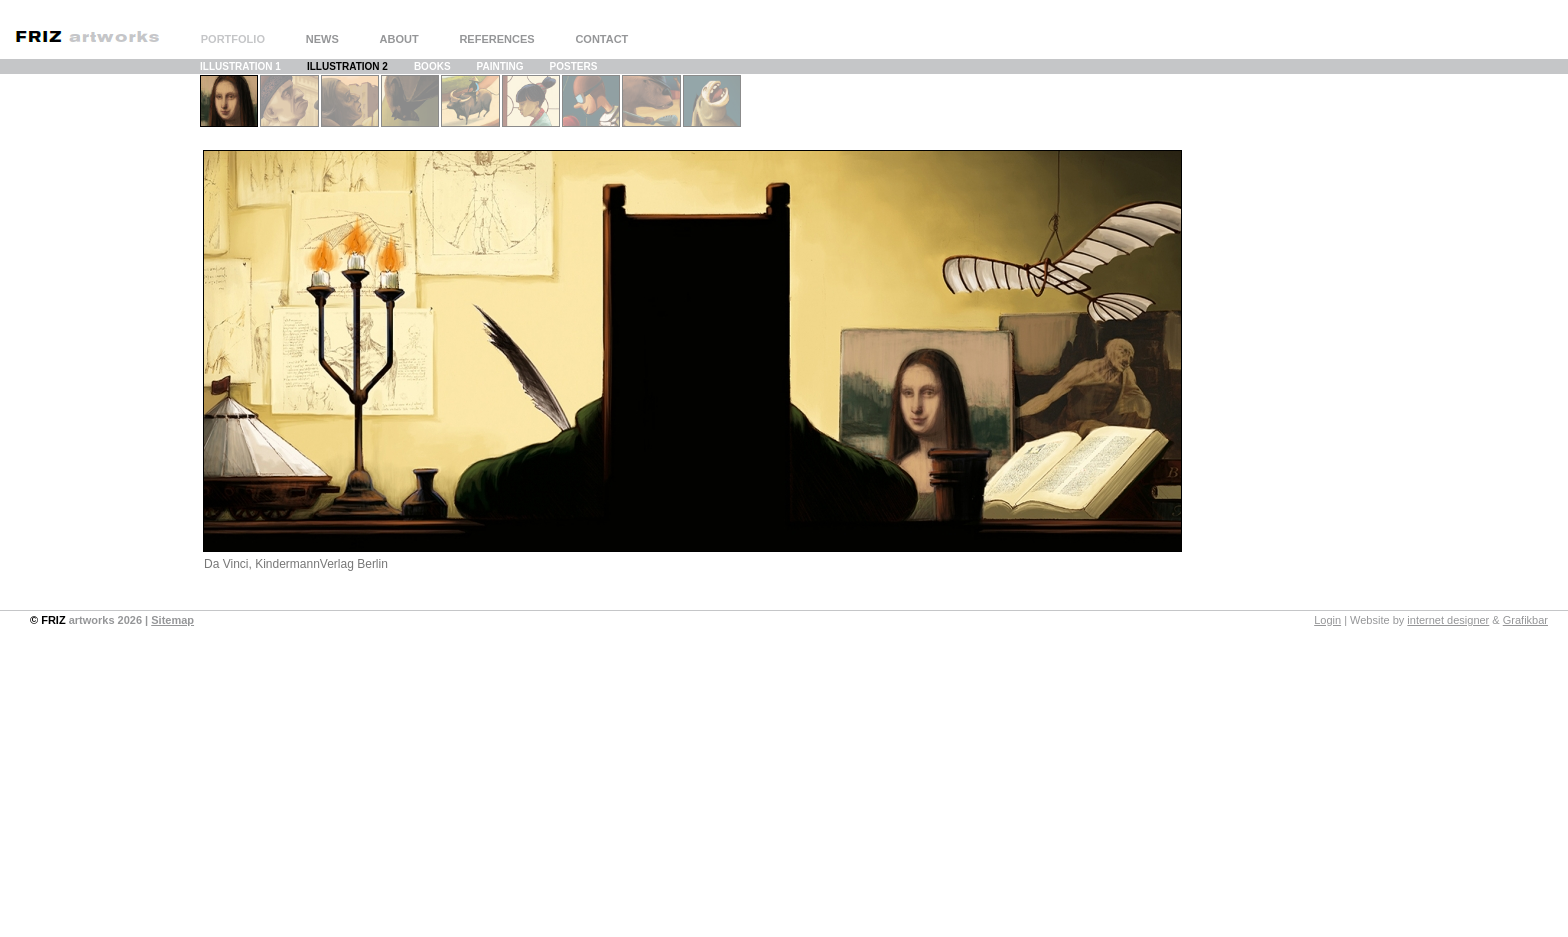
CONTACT (601, 39)
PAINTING (500, 66)
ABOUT (399, 39)
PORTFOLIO (233, 39)
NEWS (322, 39)
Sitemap (172, 620)
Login (1327, 620)
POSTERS (574, 66)
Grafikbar (1525, 620)
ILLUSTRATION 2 (347, 66)
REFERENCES (496, 39)
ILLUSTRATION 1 (240, 66)
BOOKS (432, 66)
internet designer (1448, 620)
